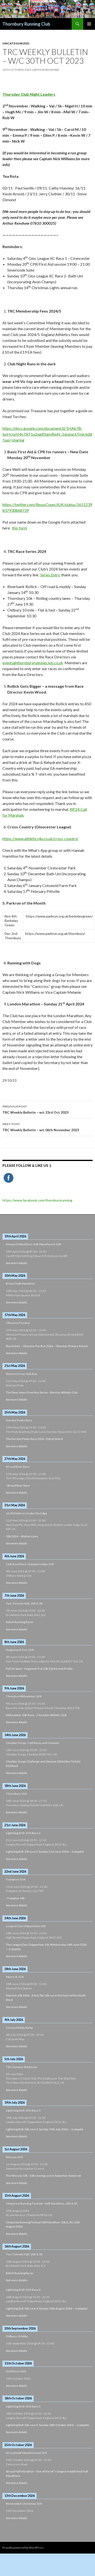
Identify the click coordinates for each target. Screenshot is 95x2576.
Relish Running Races (19, 1622)
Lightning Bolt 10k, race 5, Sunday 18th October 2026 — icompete (47, 2425)
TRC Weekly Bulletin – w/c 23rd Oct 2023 (47, 1109)
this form (19, 528)
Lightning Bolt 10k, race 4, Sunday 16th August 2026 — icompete (46, 2308)
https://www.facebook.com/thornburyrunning (37, 1200)
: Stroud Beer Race (18, 1485)
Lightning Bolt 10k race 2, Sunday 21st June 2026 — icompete (45, 1851)
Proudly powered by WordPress (23, 2547)
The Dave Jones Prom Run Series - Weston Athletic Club (41, 1392)
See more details (16, 1263)
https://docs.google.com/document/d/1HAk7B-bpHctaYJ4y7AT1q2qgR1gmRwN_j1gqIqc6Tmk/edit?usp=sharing (47, 434)
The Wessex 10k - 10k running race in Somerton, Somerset (43, 2175)
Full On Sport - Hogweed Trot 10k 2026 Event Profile (39, 1668)
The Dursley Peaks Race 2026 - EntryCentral (34, 1439)
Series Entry (50, 574)
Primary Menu (89, 24)
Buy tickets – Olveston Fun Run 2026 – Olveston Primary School (46, 1346)
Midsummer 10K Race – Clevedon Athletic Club (36, 1715)
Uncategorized (15, 43)
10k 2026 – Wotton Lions (22, 1536)
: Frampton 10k (15, 1898)
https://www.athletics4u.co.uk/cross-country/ (40, 838)
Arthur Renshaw (46, 70)
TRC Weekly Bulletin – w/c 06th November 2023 (47, 1126)
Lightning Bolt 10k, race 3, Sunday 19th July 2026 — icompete (44, 2129)
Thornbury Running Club (26, 24)
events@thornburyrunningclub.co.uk (32, 662)
